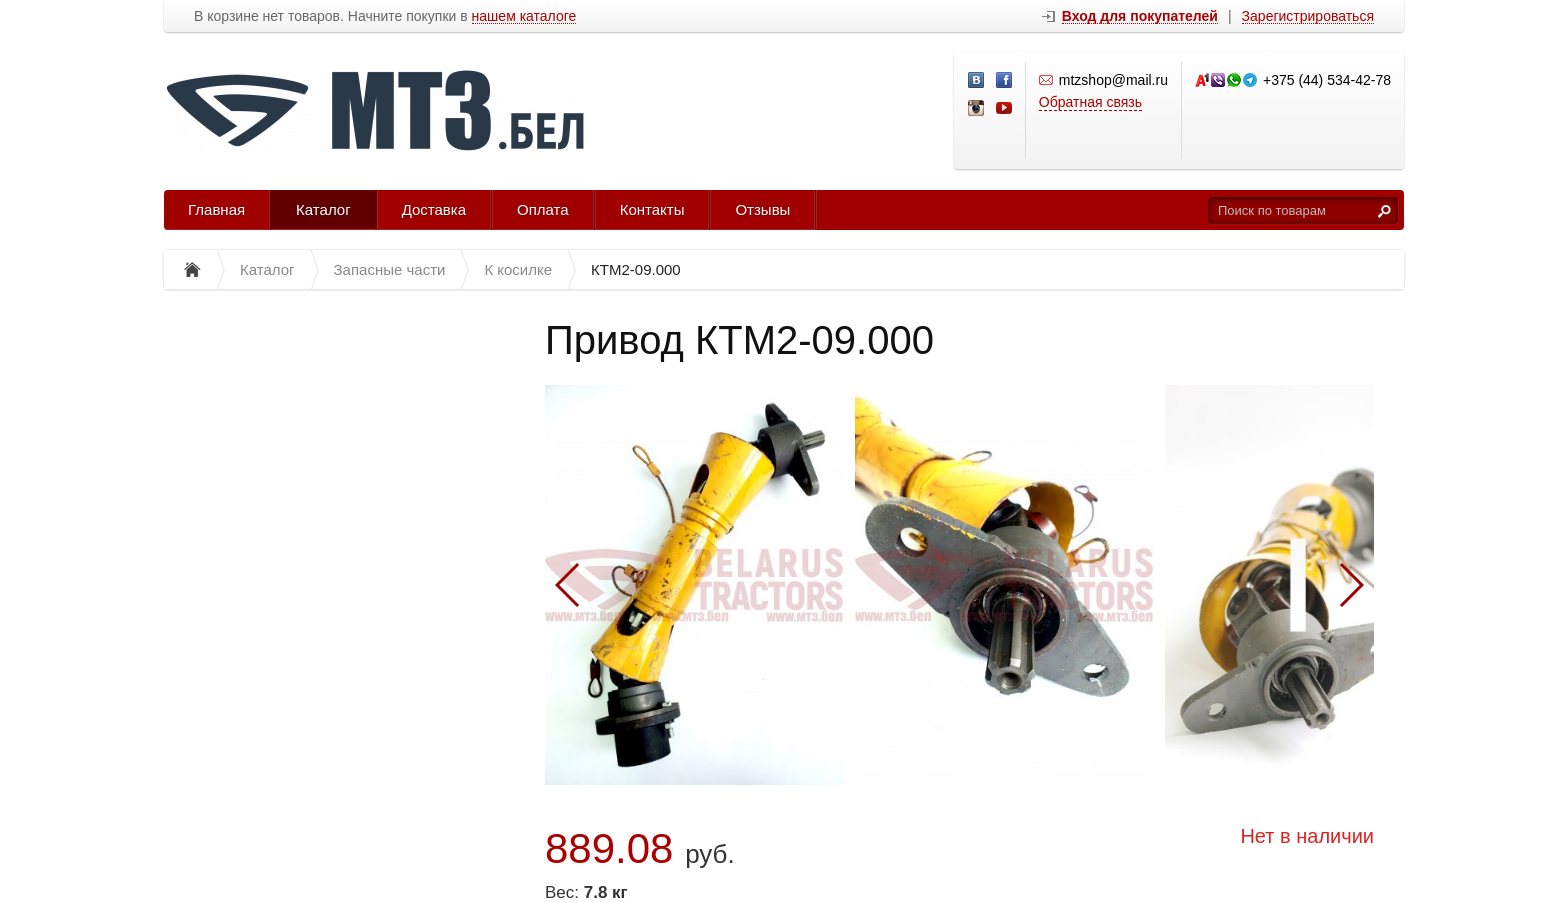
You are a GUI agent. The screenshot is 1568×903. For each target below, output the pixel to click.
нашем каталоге (524, 16)
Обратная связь (1090, 102)
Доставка (434, 209)
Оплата (543, 209)
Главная (216, 209)
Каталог (323, 209)
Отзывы (762, 209)
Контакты (652, 209)
